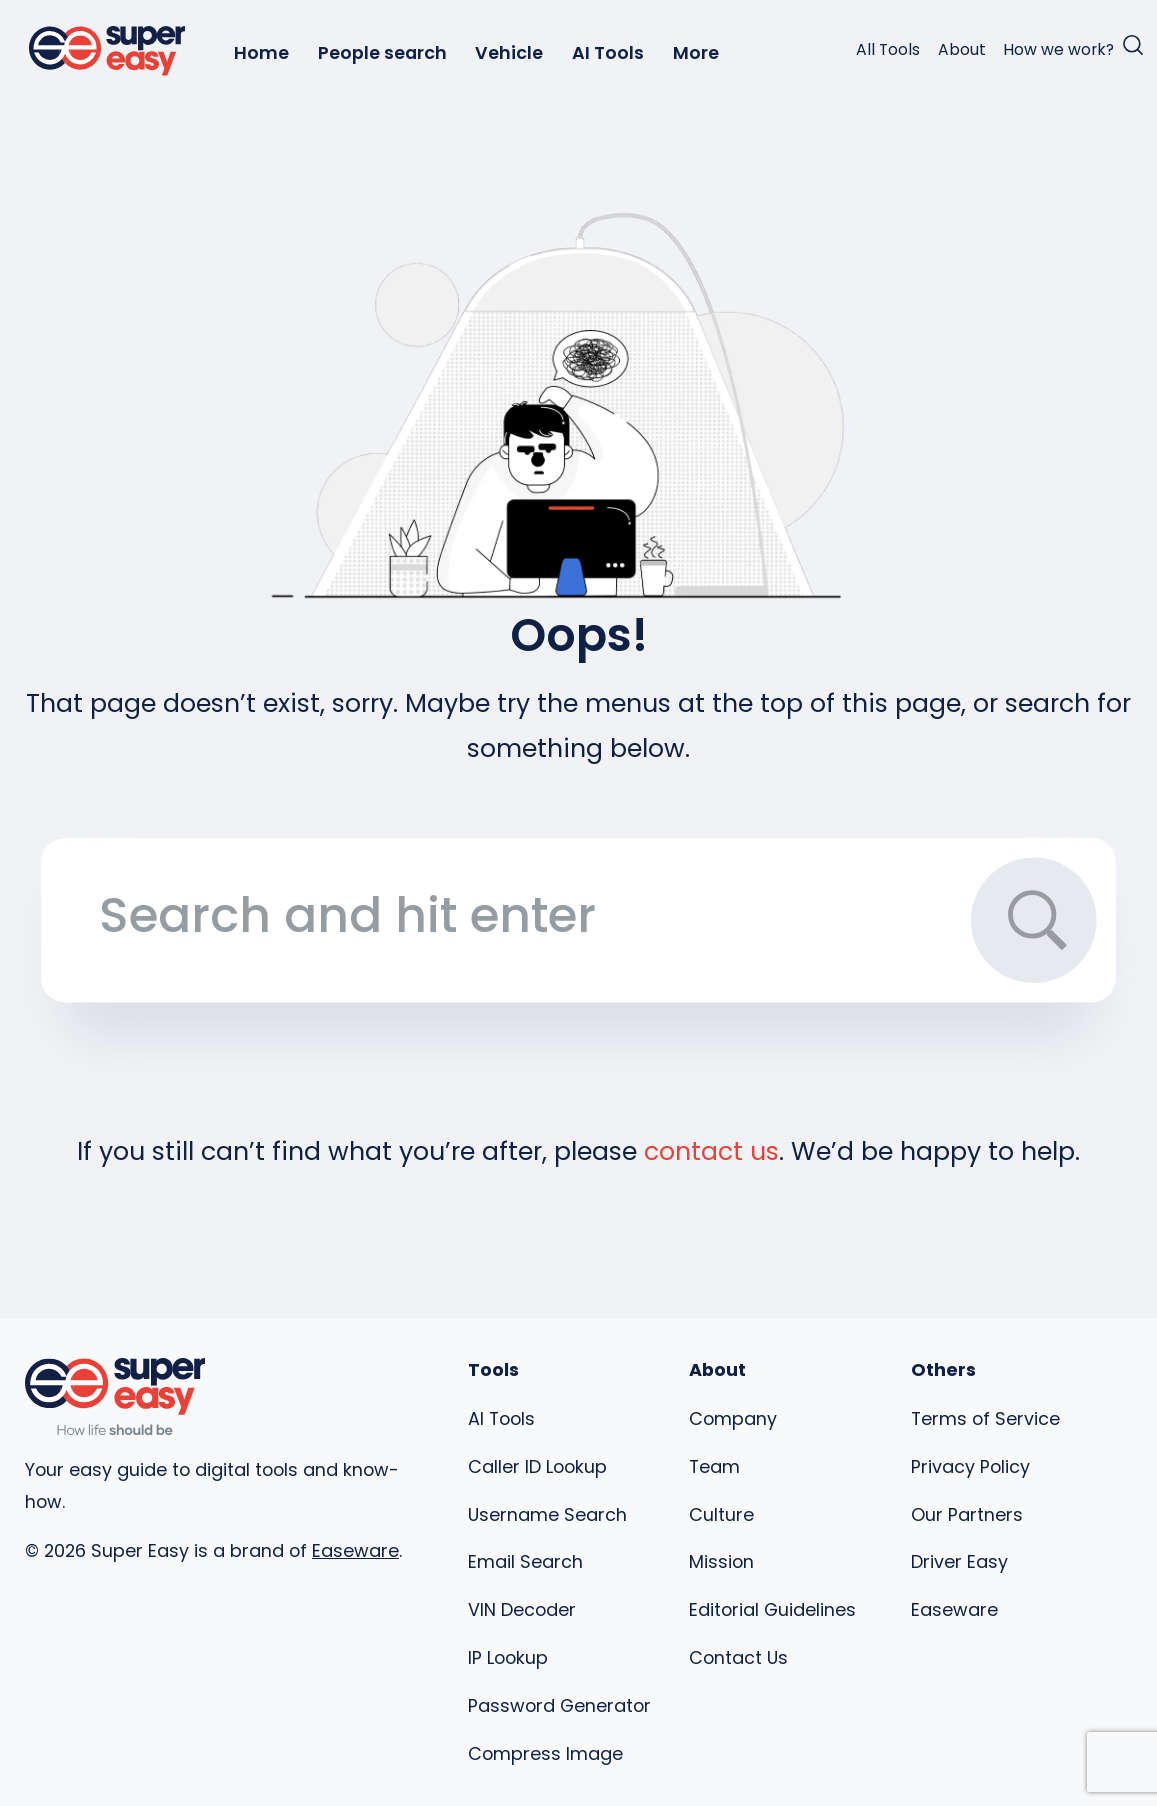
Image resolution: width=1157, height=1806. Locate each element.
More (696, 52)
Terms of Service (985, 1418)
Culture (721, 1514)
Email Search (525, 1561)
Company (733, 1418)
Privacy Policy (970, 1466)
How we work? (1058, 49)
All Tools (888, 49)
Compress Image (545, 1753)
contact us (711, 1151)
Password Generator (559, 1705)
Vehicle (509, 52)
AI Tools (608, 52)
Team (714, 1466)
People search (382, 52)
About (962, 49)
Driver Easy (959, 1561)
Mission (721, 1561)
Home (261, 52)
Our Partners (967, 1514)
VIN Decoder (522, 1609)
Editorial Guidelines (772, 1609)
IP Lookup (508, 1657)
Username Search (547, 1514)
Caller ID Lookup (537, 1466)
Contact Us (738, 1657)
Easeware (355, 1550)
